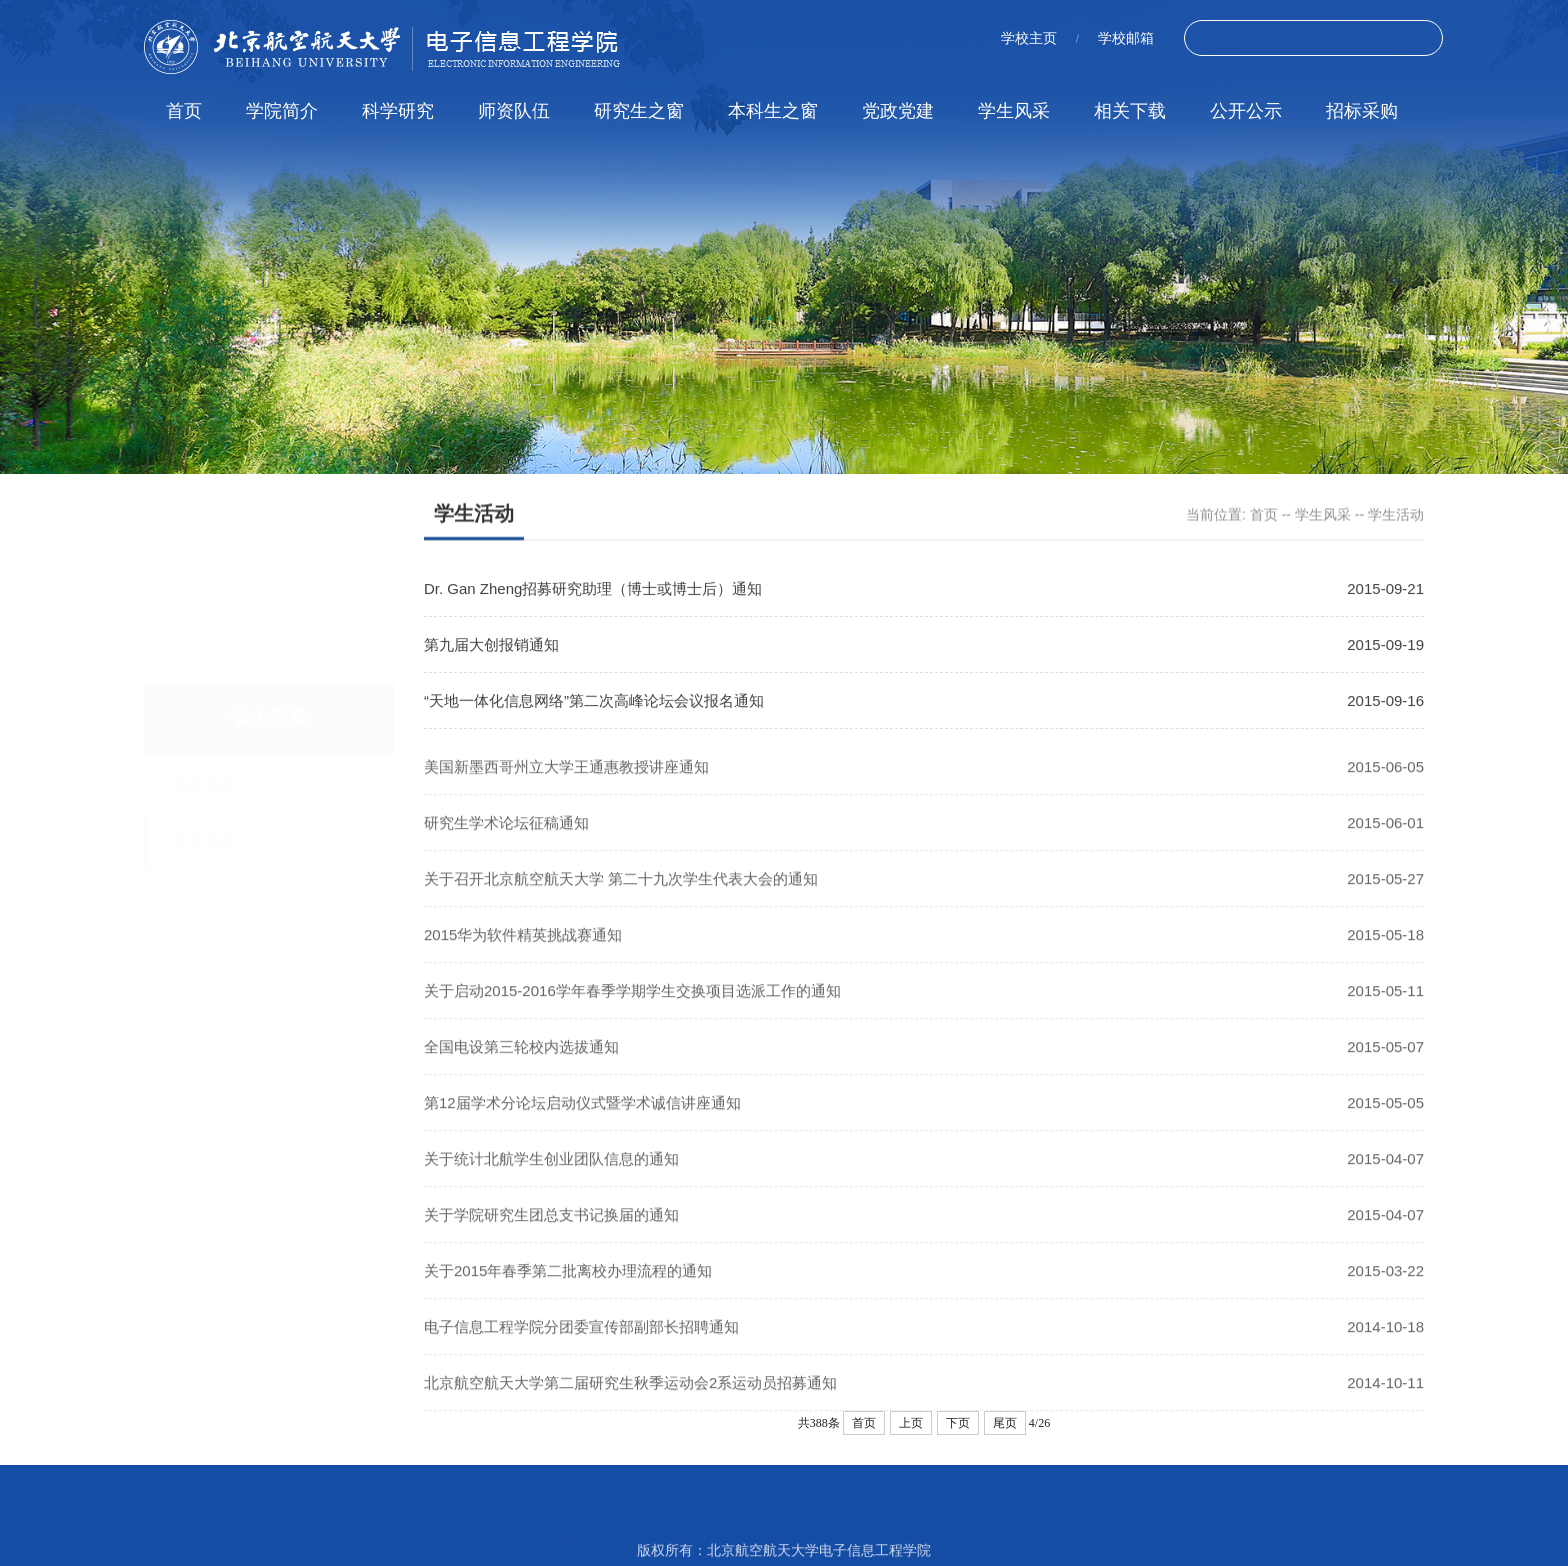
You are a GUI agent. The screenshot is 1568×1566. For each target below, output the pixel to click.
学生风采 (1014, 111)
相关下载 (1130, 111)
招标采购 (1362, 111)
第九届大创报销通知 (491, 647)
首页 (184, 111)
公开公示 (1246, 111)
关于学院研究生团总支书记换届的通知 (551, 1235)
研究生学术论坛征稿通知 (506, 843)
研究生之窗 (639, 111)
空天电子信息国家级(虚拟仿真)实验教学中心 (895, 1519)
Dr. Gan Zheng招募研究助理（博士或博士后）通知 (593, 591)
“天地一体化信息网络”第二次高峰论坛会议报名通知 (594, 703)
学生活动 (1396, 516)
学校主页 (1029, 38)
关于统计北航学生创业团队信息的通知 (551, 1179)
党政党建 (898, 111)
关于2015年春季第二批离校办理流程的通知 (568, 1291)
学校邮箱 (1126, 38)
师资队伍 (514, 111)
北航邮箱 (681, 1519)
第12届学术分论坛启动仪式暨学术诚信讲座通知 (582, 1123)
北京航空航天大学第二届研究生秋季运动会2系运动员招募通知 (630, 1403)
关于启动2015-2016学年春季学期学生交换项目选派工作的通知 (632, 1011)
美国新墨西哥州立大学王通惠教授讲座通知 (566, 787)
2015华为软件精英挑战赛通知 (523, 955)
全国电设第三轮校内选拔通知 (521, 1067)
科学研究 (398, 111)
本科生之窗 (773, 111)
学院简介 (282, 111)
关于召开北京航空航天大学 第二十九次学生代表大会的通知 (621, 899)
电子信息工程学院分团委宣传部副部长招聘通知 (581, 1347)
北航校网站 (570, 1519)
